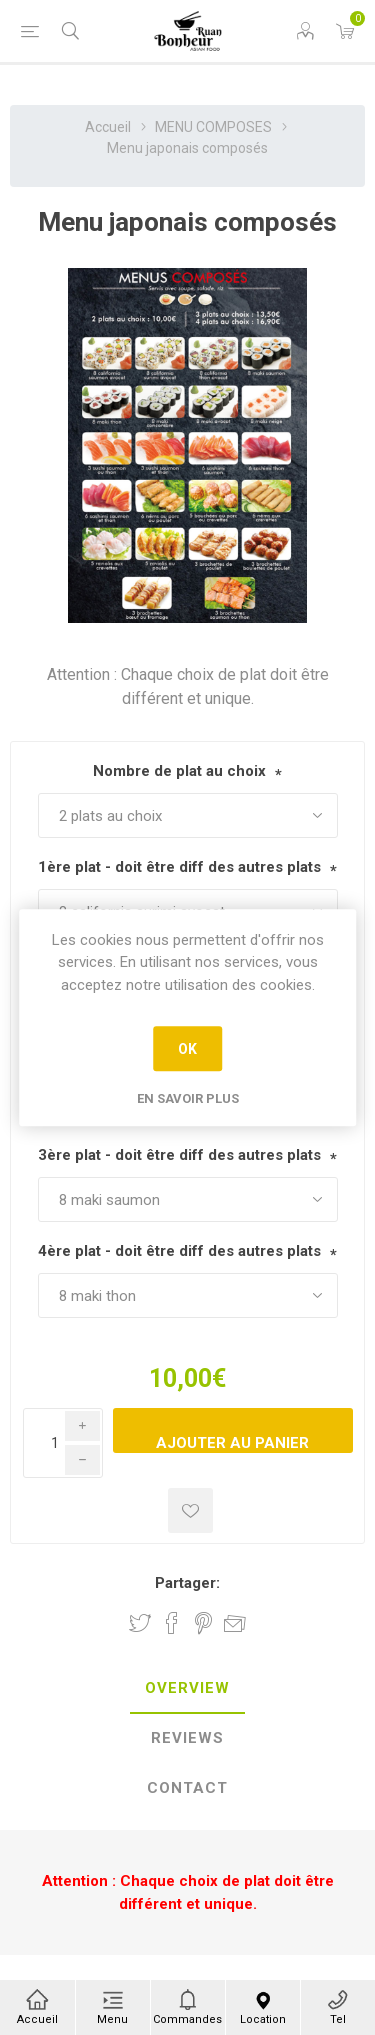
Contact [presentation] (187, 1788)
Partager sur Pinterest (203, 1623)
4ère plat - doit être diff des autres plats (179, 1251)
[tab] (187, 1689)
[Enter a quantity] (63, 1443)
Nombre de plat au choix (179, 771)
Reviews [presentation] (187, 1738)
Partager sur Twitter (140, 1623)
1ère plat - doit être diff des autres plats (179, 867)
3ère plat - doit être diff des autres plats (179, 1155)
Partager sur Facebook (172, 1623)
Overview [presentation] (187, 1688)
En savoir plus (188, 1098)
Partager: (187, 1583)
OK (187, 1049)
